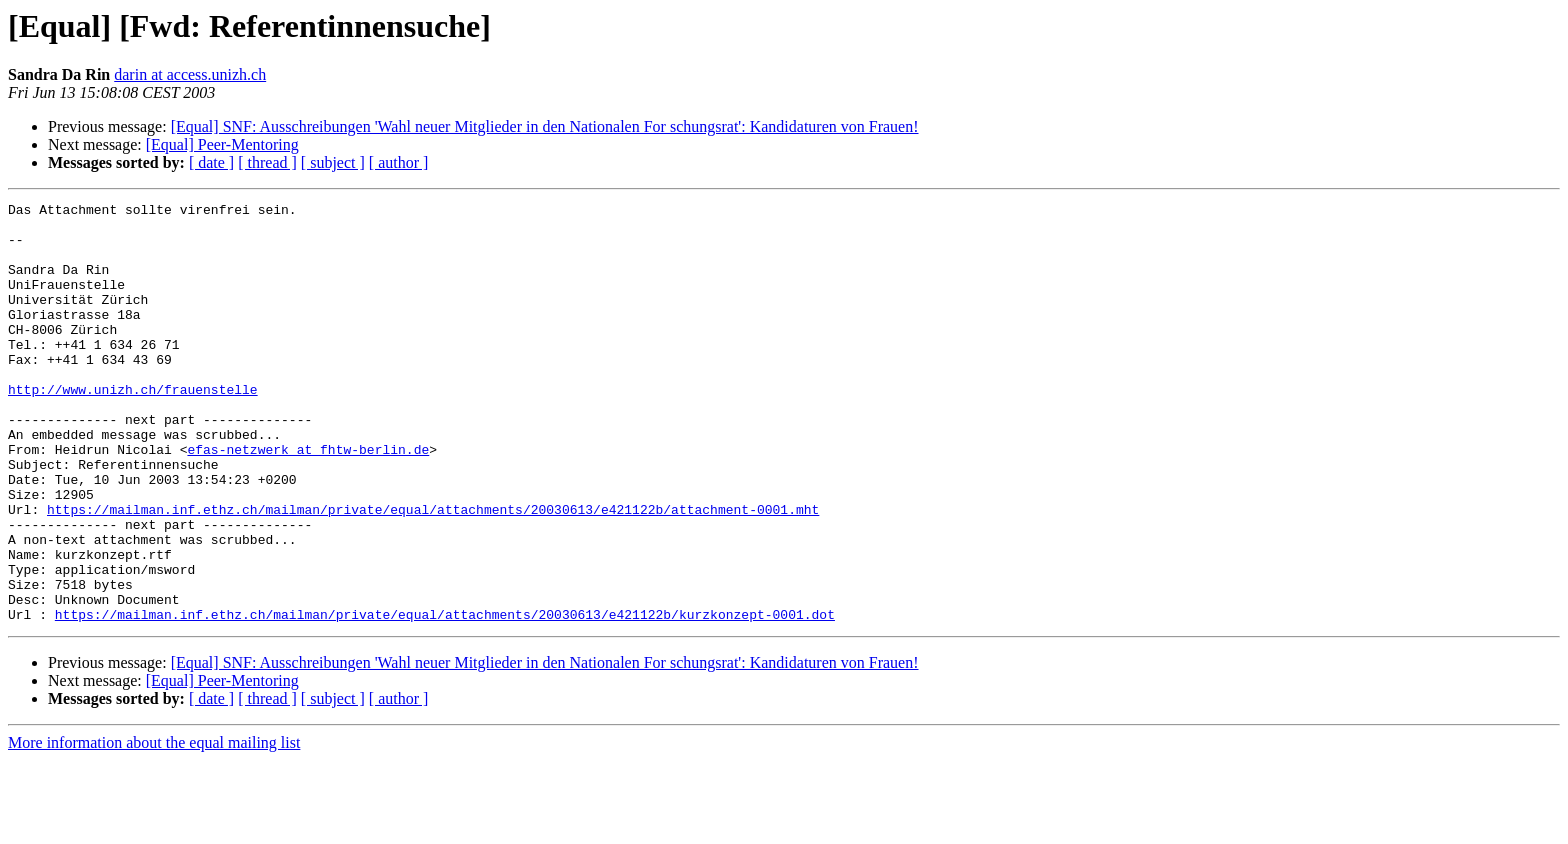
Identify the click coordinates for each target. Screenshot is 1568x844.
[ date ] (211, 162)
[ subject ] (333, 162)
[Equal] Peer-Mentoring (222, 144)
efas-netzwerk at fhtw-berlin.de (308, 500)
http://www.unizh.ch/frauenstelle (133, 428)
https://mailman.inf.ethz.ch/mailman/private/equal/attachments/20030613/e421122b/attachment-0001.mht (433, 572)
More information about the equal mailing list (154, 826)
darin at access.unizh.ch (190, 74)
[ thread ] (267, 162)
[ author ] (399, 162)
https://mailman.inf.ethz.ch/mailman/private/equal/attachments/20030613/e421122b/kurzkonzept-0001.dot (445, 698)
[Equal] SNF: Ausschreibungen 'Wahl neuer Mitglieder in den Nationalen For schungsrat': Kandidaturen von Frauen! (545, 126)
